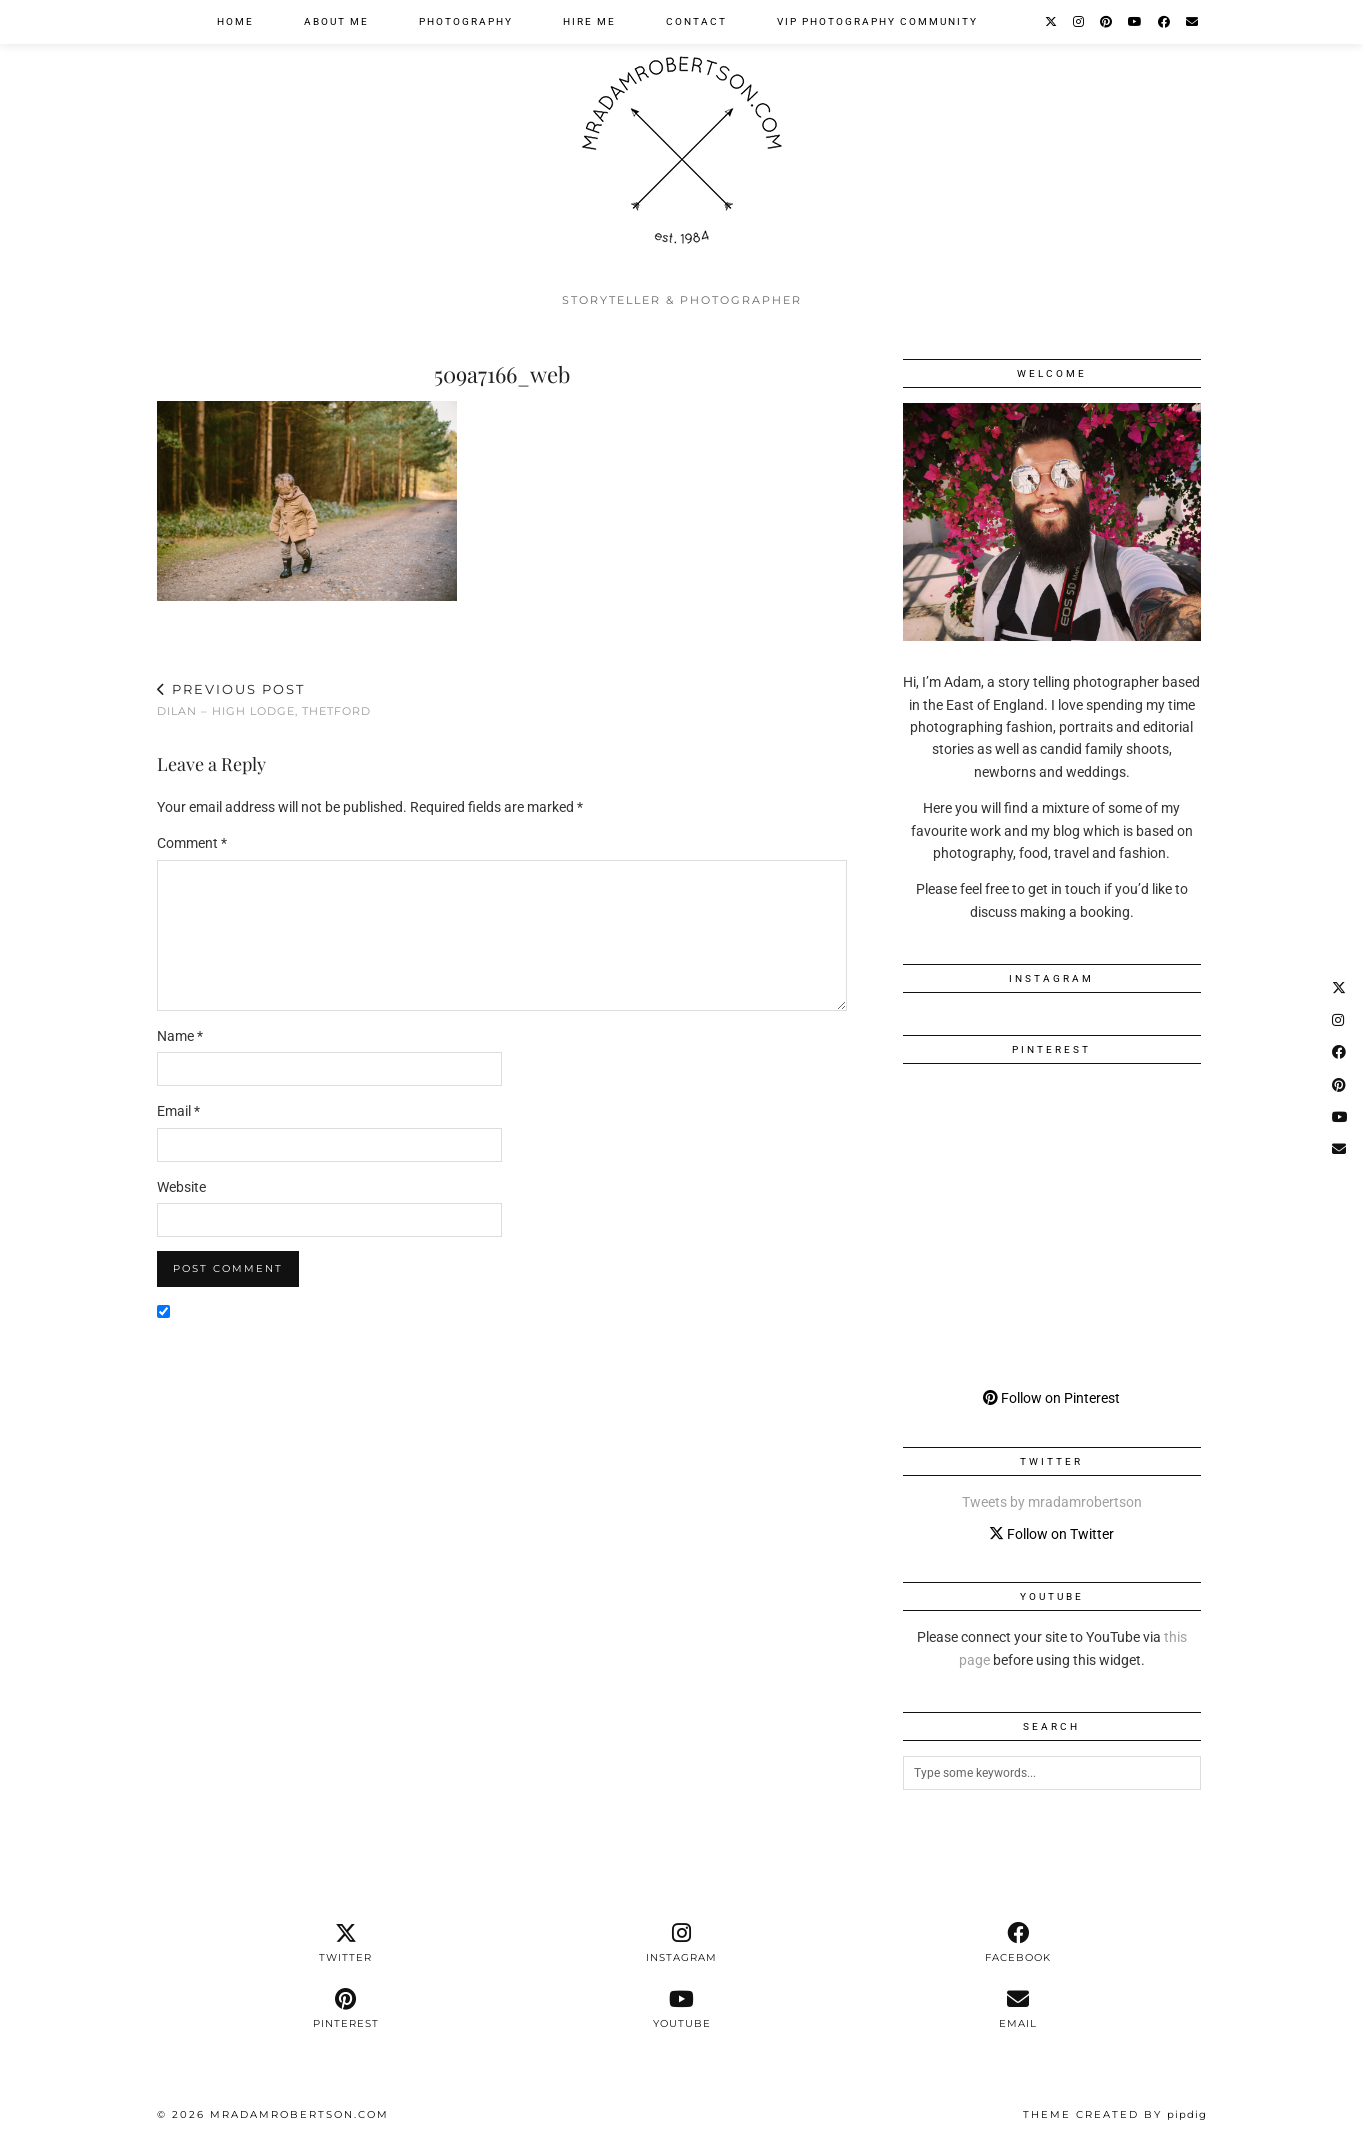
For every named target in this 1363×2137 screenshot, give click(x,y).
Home (235, 21)
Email (178, 1111)
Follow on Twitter (1051, 1534)
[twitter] (346, 1943)
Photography (466, 21)
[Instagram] (1079, 22)
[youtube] (682, 2009)
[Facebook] (1165, 22)
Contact (696, 21)
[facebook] (1018, 1943)
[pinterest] (346, 2009)
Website (181, 1187)
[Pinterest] (1107, 22)
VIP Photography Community (877, 21)
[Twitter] (1052, 22)
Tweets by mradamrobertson (1052, 1502)
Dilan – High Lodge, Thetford (264, 699)
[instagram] (682, 1943)
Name (180, 1036)
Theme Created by (1115, 2114)
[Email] (1193, 22)
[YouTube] (1136, 22)
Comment (192, 843)
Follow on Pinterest (1051, 1398)
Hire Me (589, 21)
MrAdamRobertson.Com (299, 2114)
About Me (336, 21)
